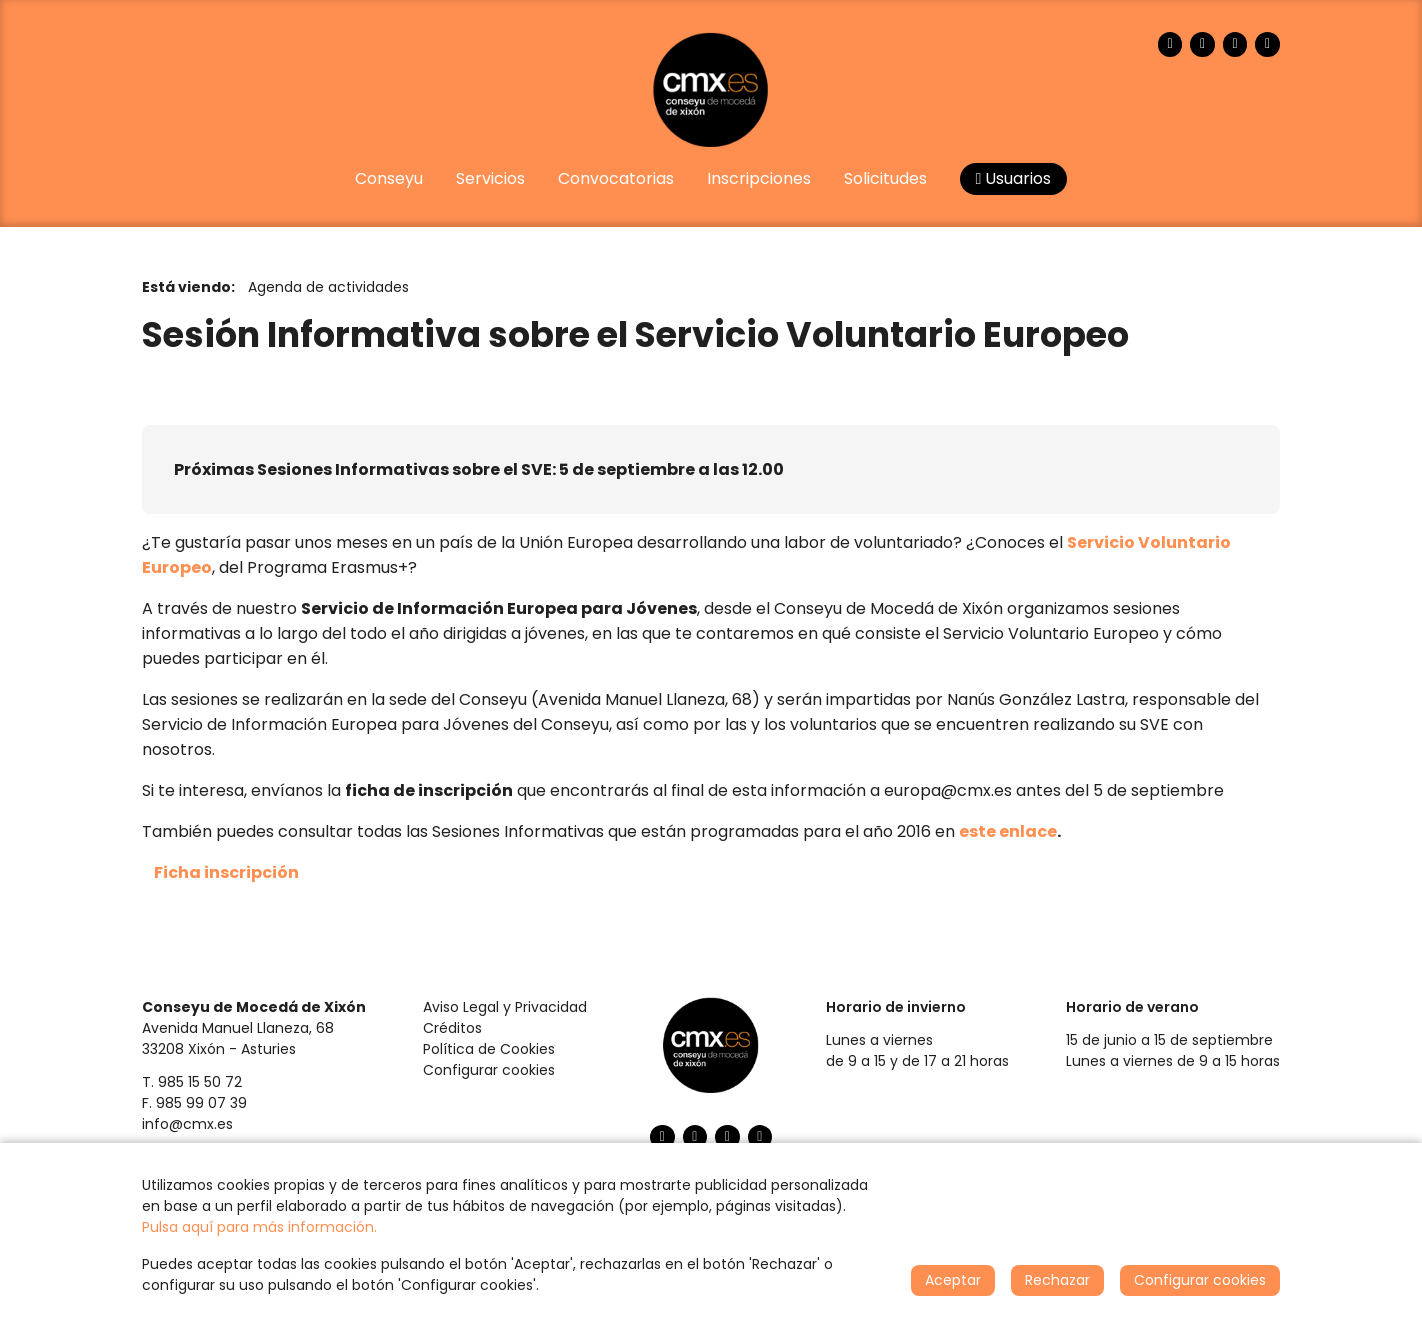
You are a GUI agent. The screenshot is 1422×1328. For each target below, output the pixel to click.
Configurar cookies (489, 1070)
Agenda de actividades (328, 287)
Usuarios (1014, 178)
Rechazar (1057, 1280)
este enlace (1008, 831)
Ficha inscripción (226, 872)
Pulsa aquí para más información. (259, 1227)
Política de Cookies (489, 1049)
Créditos (452, 1028)
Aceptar (953, 1280)
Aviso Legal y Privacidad (505, 1007)
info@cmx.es (187, 1124)
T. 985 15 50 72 (192, 1082)
